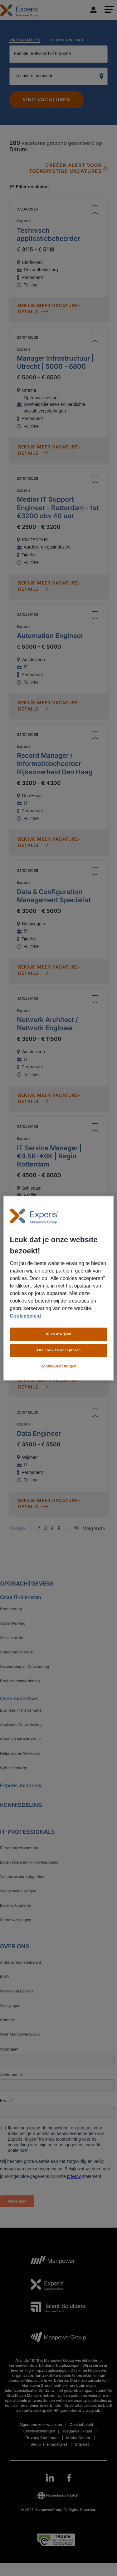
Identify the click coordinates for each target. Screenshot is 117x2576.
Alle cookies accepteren (58, 1350)
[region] (58, 1288)
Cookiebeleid (25, 1316)
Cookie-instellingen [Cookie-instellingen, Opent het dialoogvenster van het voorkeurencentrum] (59, 1366)
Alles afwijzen (58, 1334)
